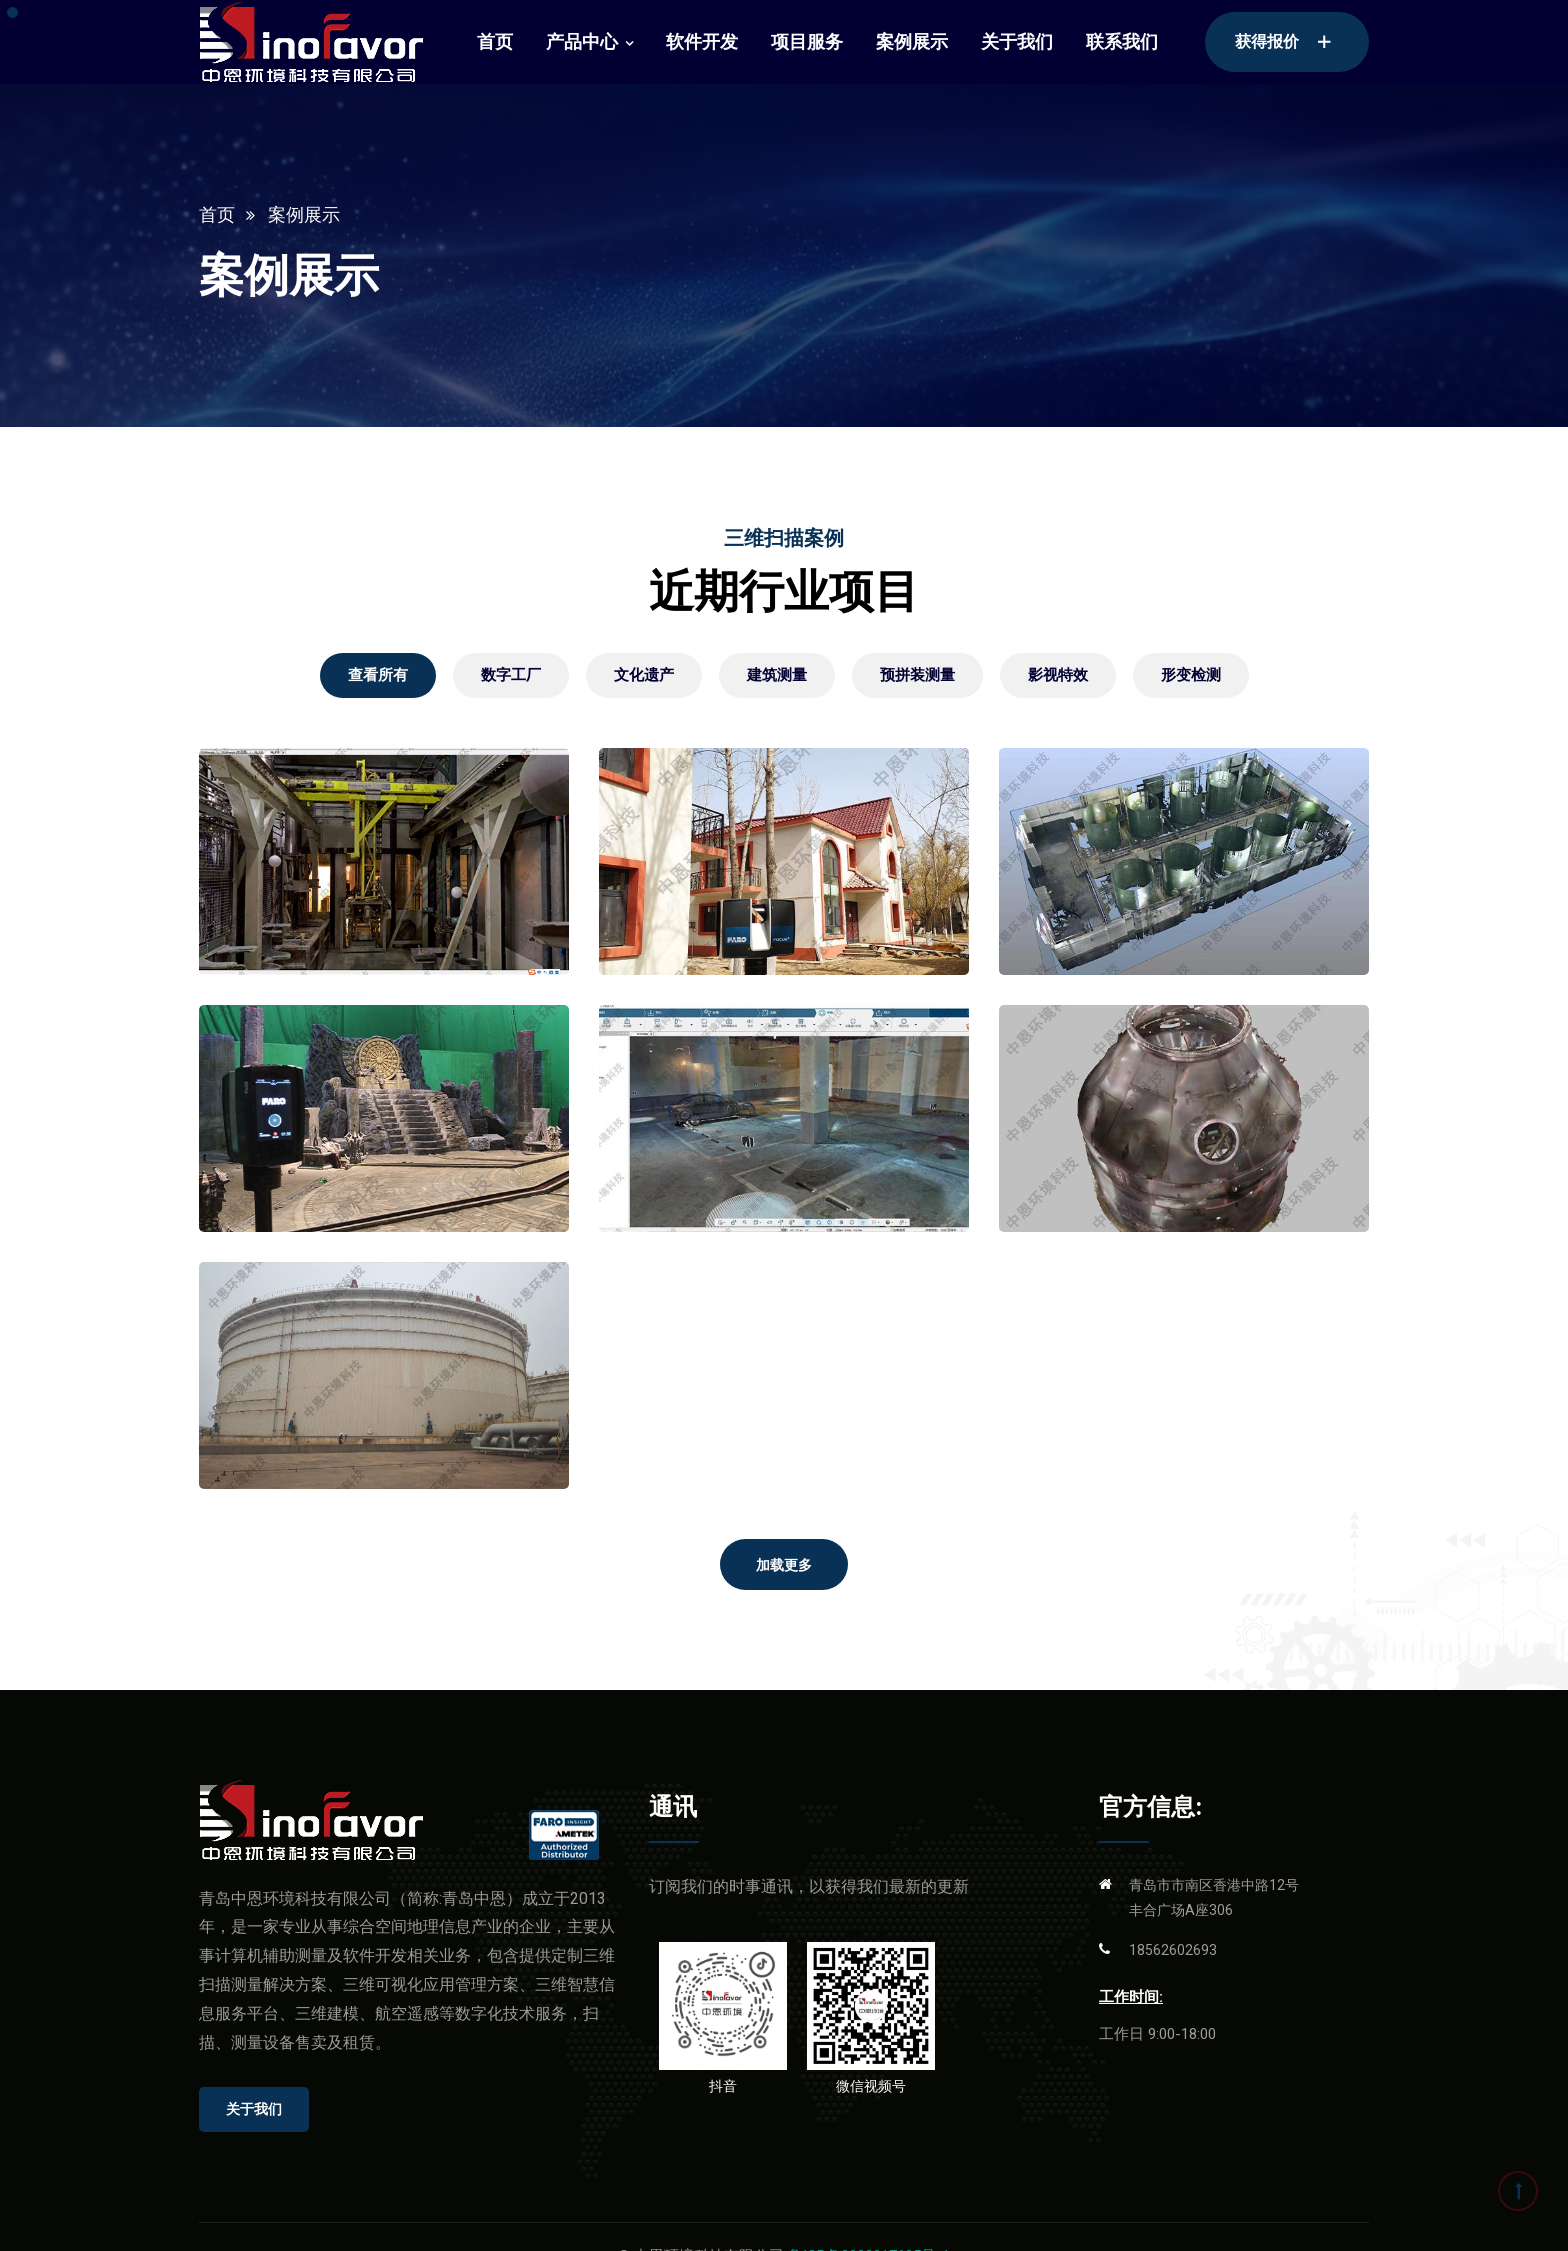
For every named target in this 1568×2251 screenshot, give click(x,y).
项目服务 (807, 41)
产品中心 (582, 41)
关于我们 (1017, 41)
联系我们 (1122, 41)
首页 (495, 41)
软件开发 (702, 41)
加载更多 (784, 1565)
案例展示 (912, 41)
